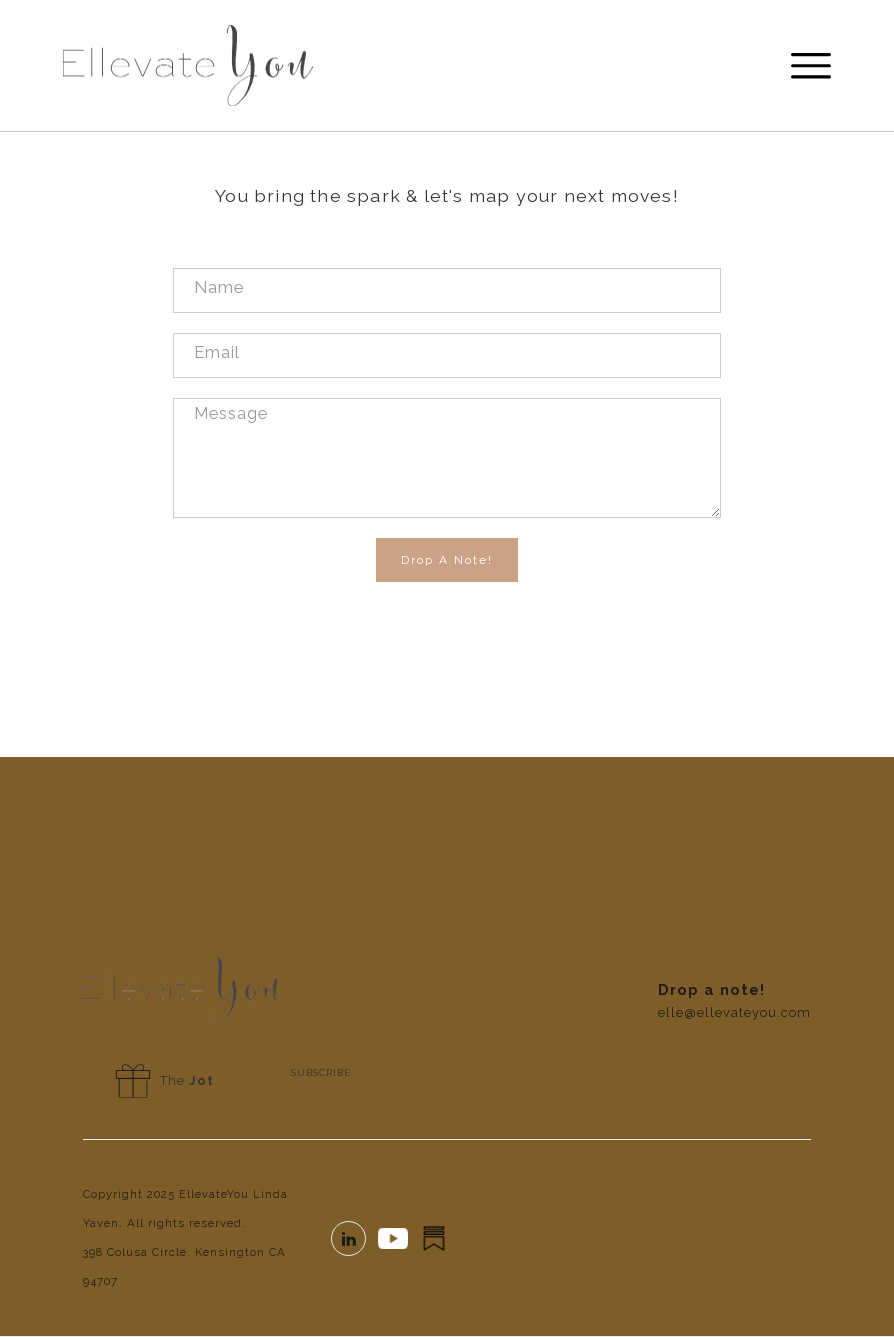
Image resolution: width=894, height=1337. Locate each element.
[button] (802, 66)
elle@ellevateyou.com (734, 1012)
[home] (188, 65)
